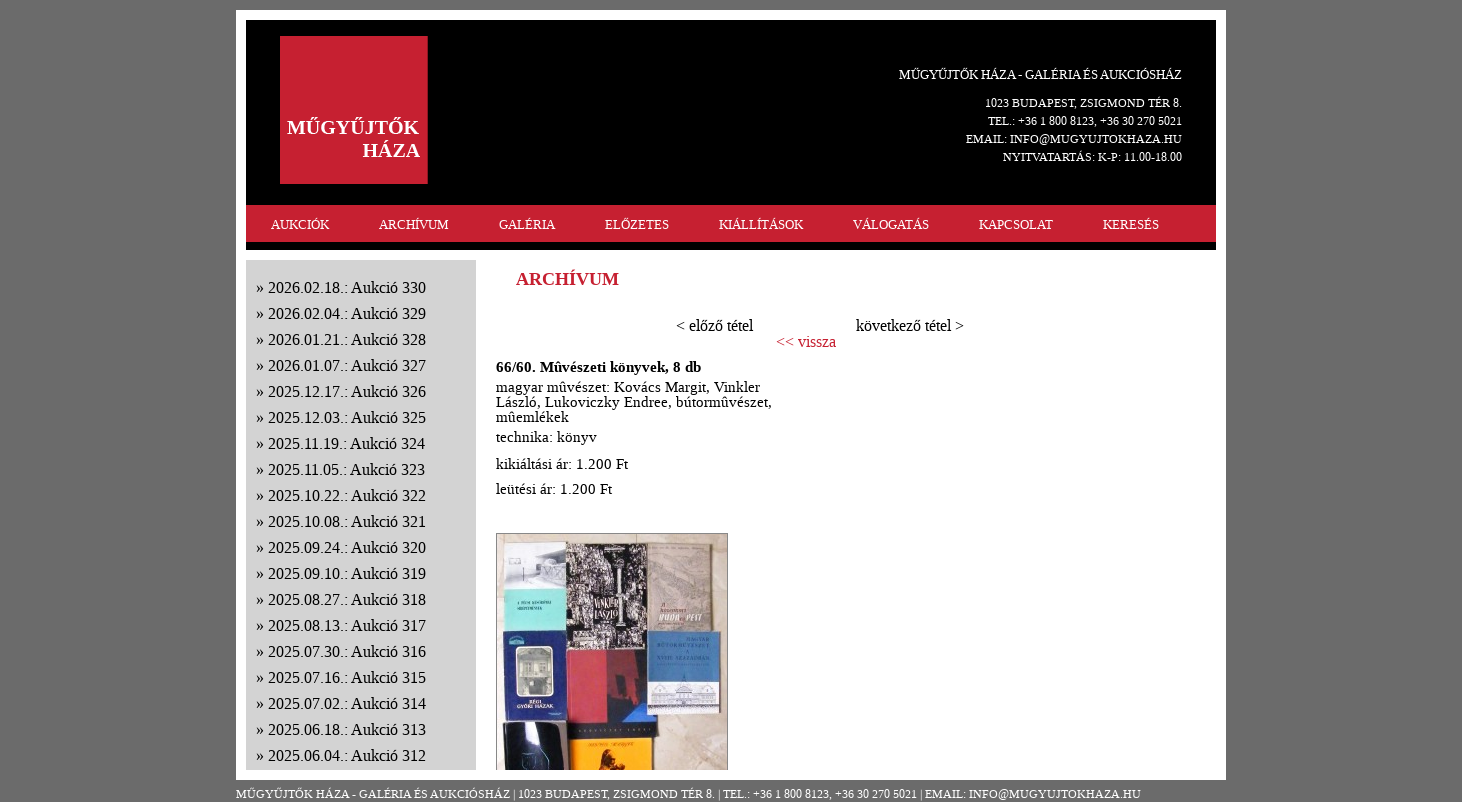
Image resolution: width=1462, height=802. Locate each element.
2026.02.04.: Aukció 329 (347, 313)
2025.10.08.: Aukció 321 (347, 521)
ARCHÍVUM (414, 224)
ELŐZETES (637, 224)
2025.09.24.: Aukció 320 (347, 547)
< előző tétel (714, 325)
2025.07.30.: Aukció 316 (347, 651)
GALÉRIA (527, 224)
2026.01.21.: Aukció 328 (347, 339)
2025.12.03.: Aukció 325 (347, 417)
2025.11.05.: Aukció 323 (346, 469)
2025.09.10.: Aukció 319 (347, 573)
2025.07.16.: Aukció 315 (347, 677)
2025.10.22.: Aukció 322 (347, 495)
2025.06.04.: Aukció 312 (347, 755)
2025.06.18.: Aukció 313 (347, 729)
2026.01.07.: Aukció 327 (347, 365)
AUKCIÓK (300, 224)
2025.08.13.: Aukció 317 (347, 625)
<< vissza (806, 342)
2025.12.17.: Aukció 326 (347, 391)
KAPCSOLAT (1016, 224)
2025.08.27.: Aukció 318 (347, 599)
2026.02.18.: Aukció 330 (347, 287)
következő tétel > (910, 325)
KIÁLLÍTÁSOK (761, 224)
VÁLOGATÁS (891, 224)
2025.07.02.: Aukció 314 (347, 703)
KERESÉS (1131, 224)
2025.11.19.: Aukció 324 (346, 443)
